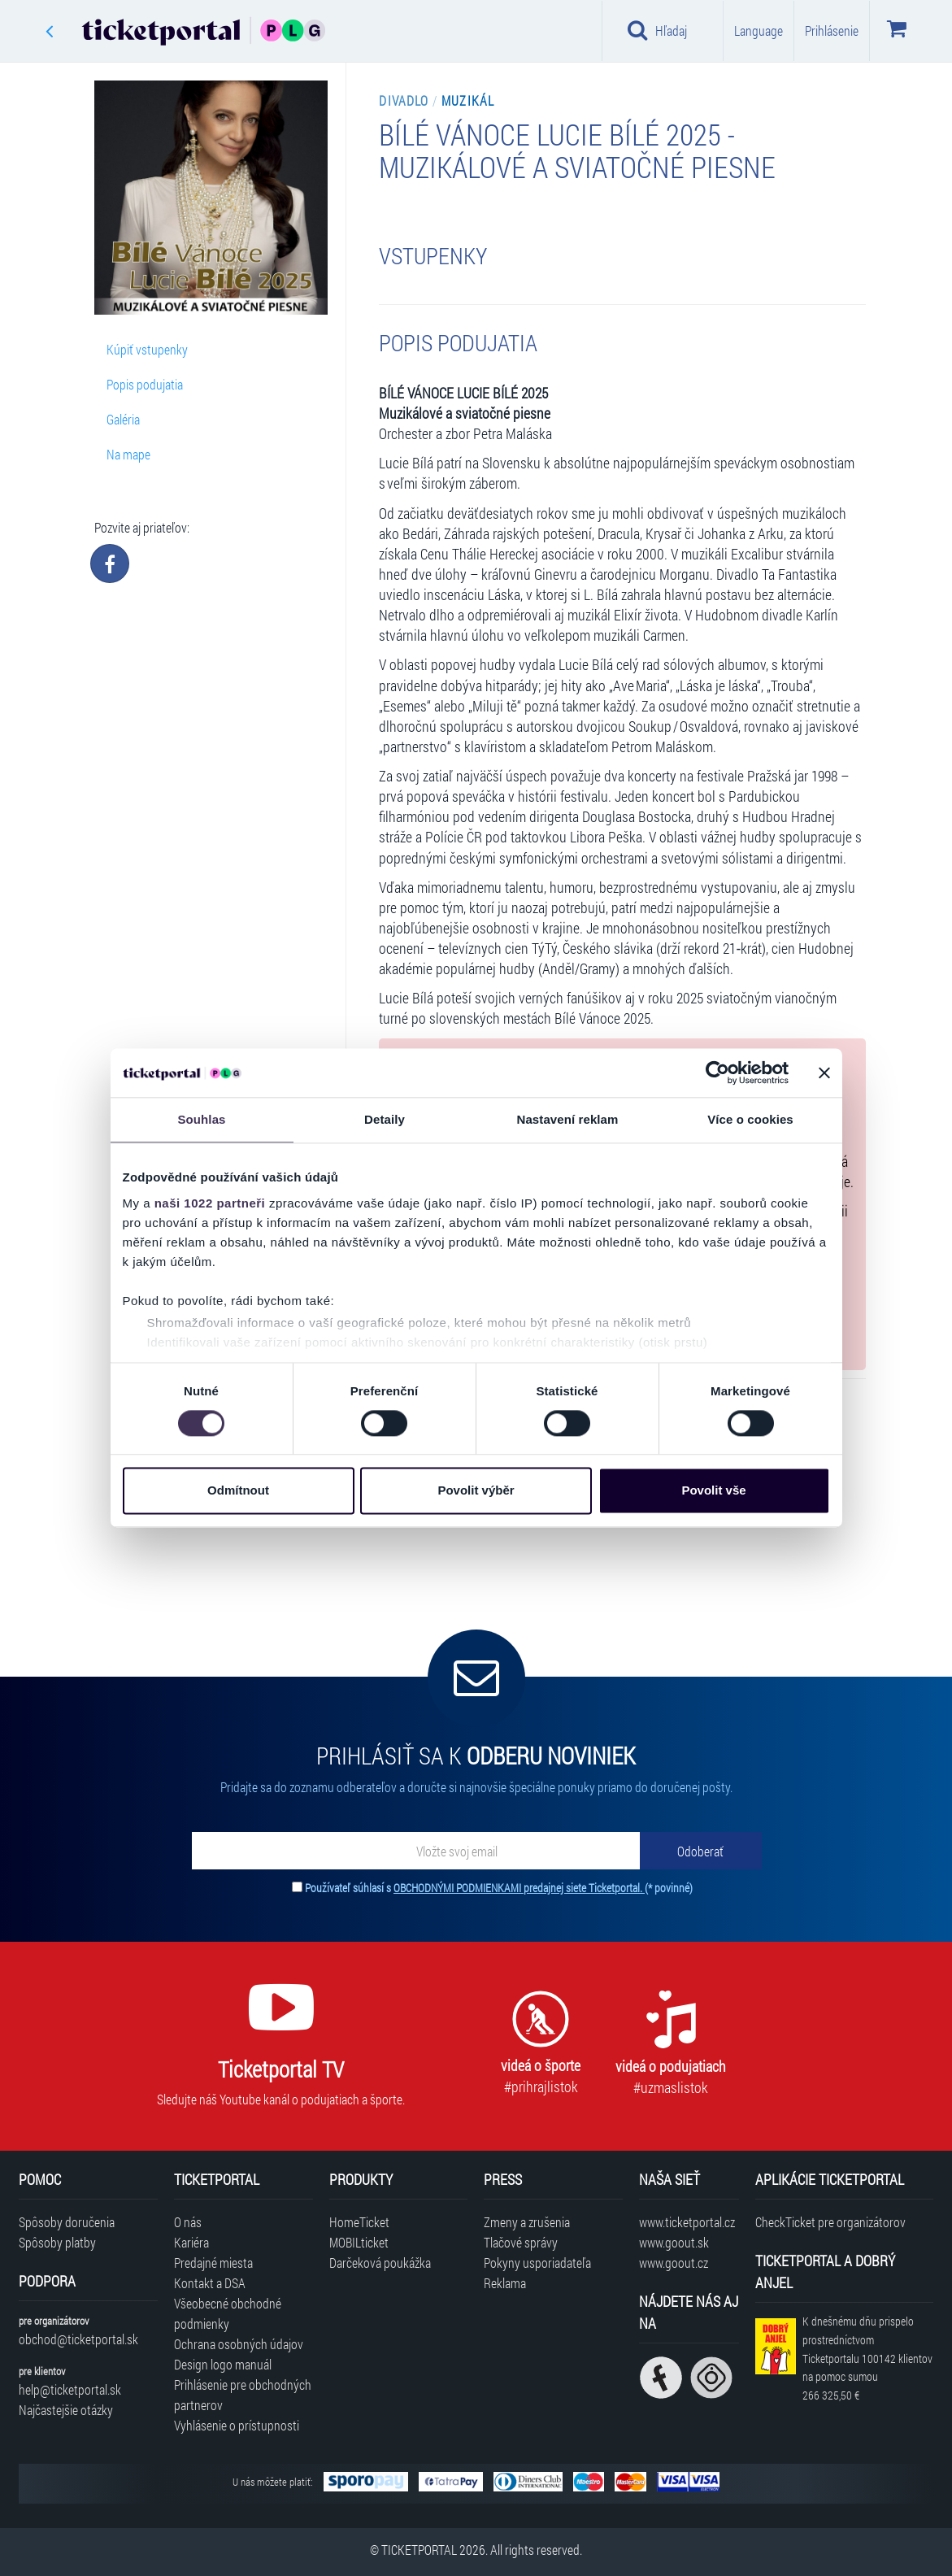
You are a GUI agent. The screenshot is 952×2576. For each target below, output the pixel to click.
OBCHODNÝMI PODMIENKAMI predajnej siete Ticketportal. (519, 1887)
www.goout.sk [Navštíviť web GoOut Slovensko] (674, 2242)
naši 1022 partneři (210, 1203)
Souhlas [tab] (201, 1119)
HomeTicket (359, 2221)
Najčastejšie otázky (66, 2409)
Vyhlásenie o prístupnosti (236, 2425)
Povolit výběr (475, 1491)
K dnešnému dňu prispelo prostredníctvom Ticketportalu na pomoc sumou (867, 2358)
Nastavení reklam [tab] (567, 1119)
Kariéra (191, 2242)
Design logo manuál (223, 2364)
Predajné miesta (213, 2262)
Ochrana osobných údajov (238, 2343)
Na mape (128, 454)
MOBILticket (359, 2242)
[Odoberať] (701, 1850)
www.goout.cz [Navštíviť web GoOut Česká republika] (673, 2262)
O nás (188, 2221)
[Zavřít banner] (824, 1072)
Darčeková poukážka (380, 2262)
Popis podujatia (145, 384)
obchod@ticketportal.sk (78, 2339)
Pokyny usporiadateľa (537, 2262)
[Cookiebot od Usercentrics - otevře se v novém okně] (717, 1072)
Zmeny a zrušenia (527, 2221)
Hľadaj (657, 30)
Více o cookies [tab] (750, 1119)
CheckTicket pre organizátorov (830, 2221)
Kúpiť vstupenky (147, 349)
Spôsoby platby (57, 2242)
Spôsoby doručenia (67, 2221)
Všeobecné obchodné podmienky (227, 2313)
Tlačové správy (521, 2242)
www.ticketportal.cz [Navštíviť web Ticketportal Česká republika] (687, 2221)
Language (758, 30)
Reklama (505, 2282)
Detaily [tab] (384, 1119)
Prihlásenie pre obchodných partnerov (242, 2394)
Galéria (123, 419)
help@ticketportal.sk (70, 2389)
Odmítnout (238, 1491)
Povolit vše (713, 1491)
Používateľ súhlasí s (499, 1887)
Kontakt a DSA (210, 2282)
